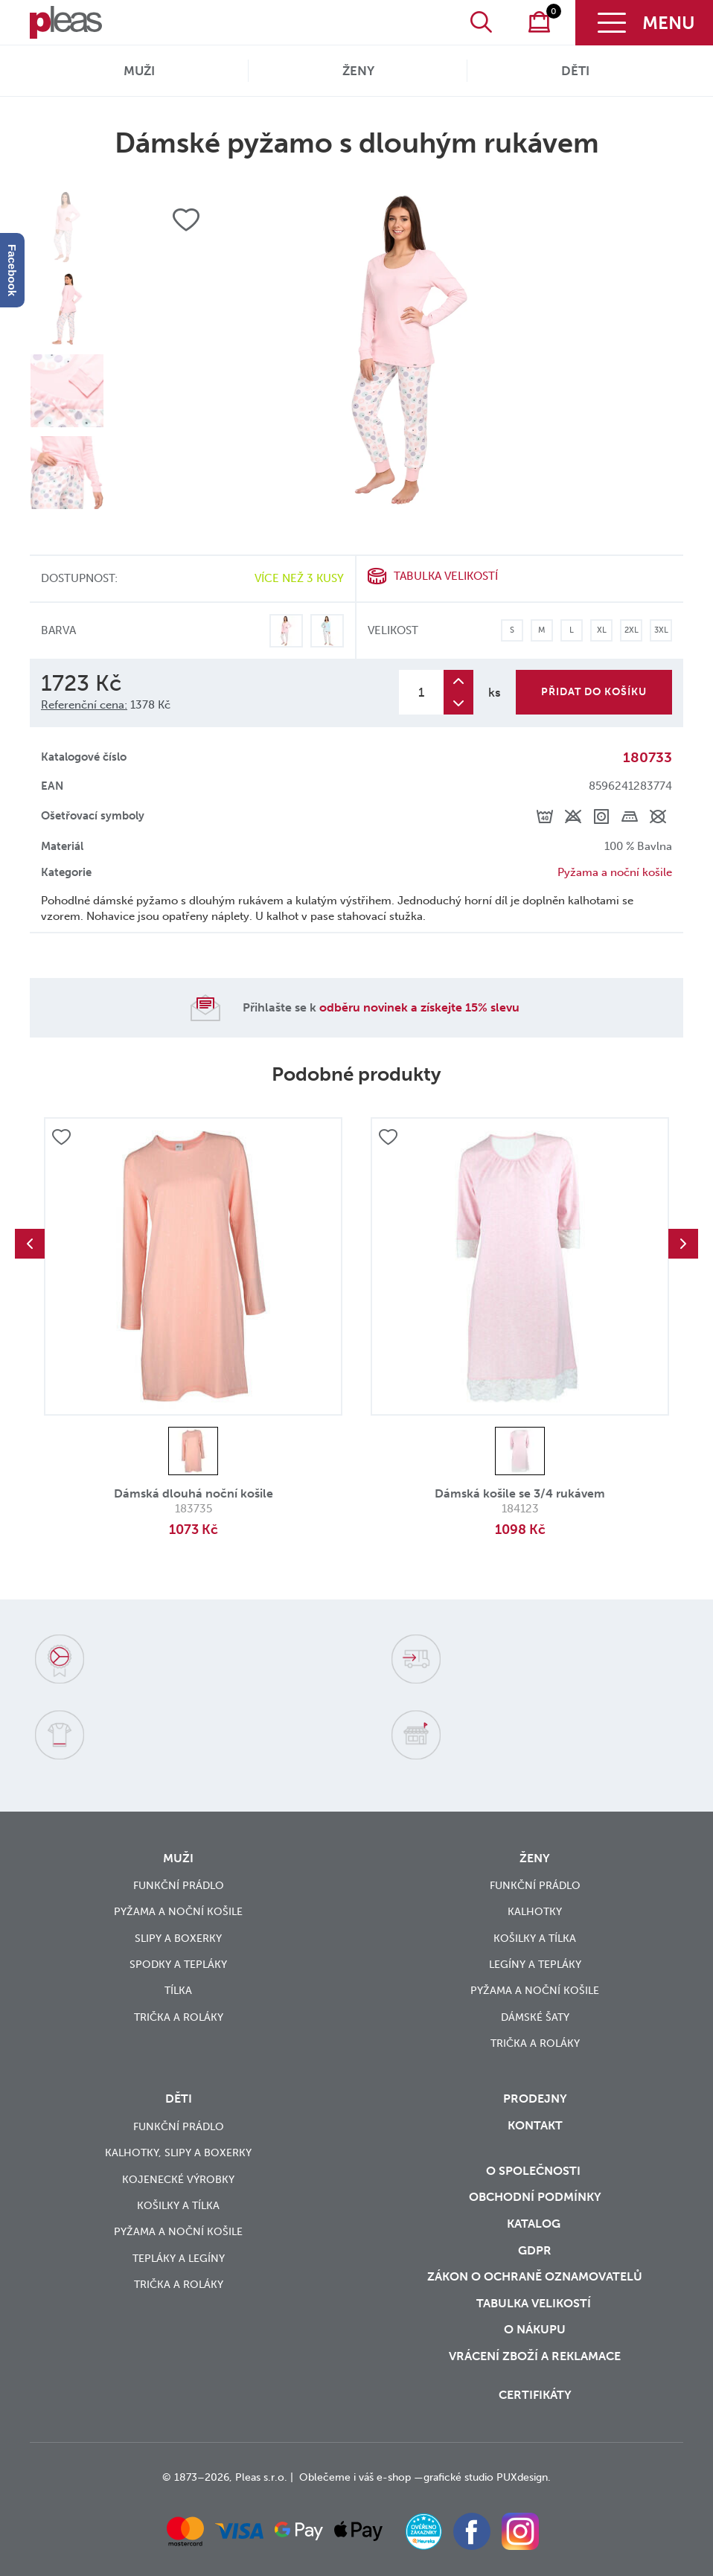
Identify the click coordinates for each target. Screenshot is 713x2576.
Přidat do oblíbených (61, 1137)
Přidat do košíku (594, 691)
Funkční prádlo (178, 1885)
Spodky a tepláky (178, 1964)
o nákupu (535, 2329)
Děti (575, 70)
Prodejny (535, 2098)
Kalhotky (535, 1911)
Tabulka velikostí (446, 576)
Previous (30, 1244)
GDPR (534, 2250)
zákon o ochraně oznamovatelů (534, 2276)
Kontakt (535, 2125)
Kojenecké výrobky (178, 2179)
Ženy (358, 70)
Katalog (535, 2224)
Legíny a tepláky (535, 1964)
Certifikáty (535, 2395)
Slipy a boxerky (178, 1938)
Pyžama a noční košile (614, 872)
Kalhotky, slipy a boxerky (178, 2153)
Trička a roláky (178, 2017)
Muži (139, 70)
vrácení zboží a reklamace (535, 2356)
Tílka (178, 1990)
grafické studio (458, 2477)
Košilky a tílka (534, 1938)
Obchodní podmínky (535, 2197)
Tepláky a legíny (178, 2258)
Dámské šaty (535, 2017)
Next (683, 1244)
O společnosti (534, 2171)
